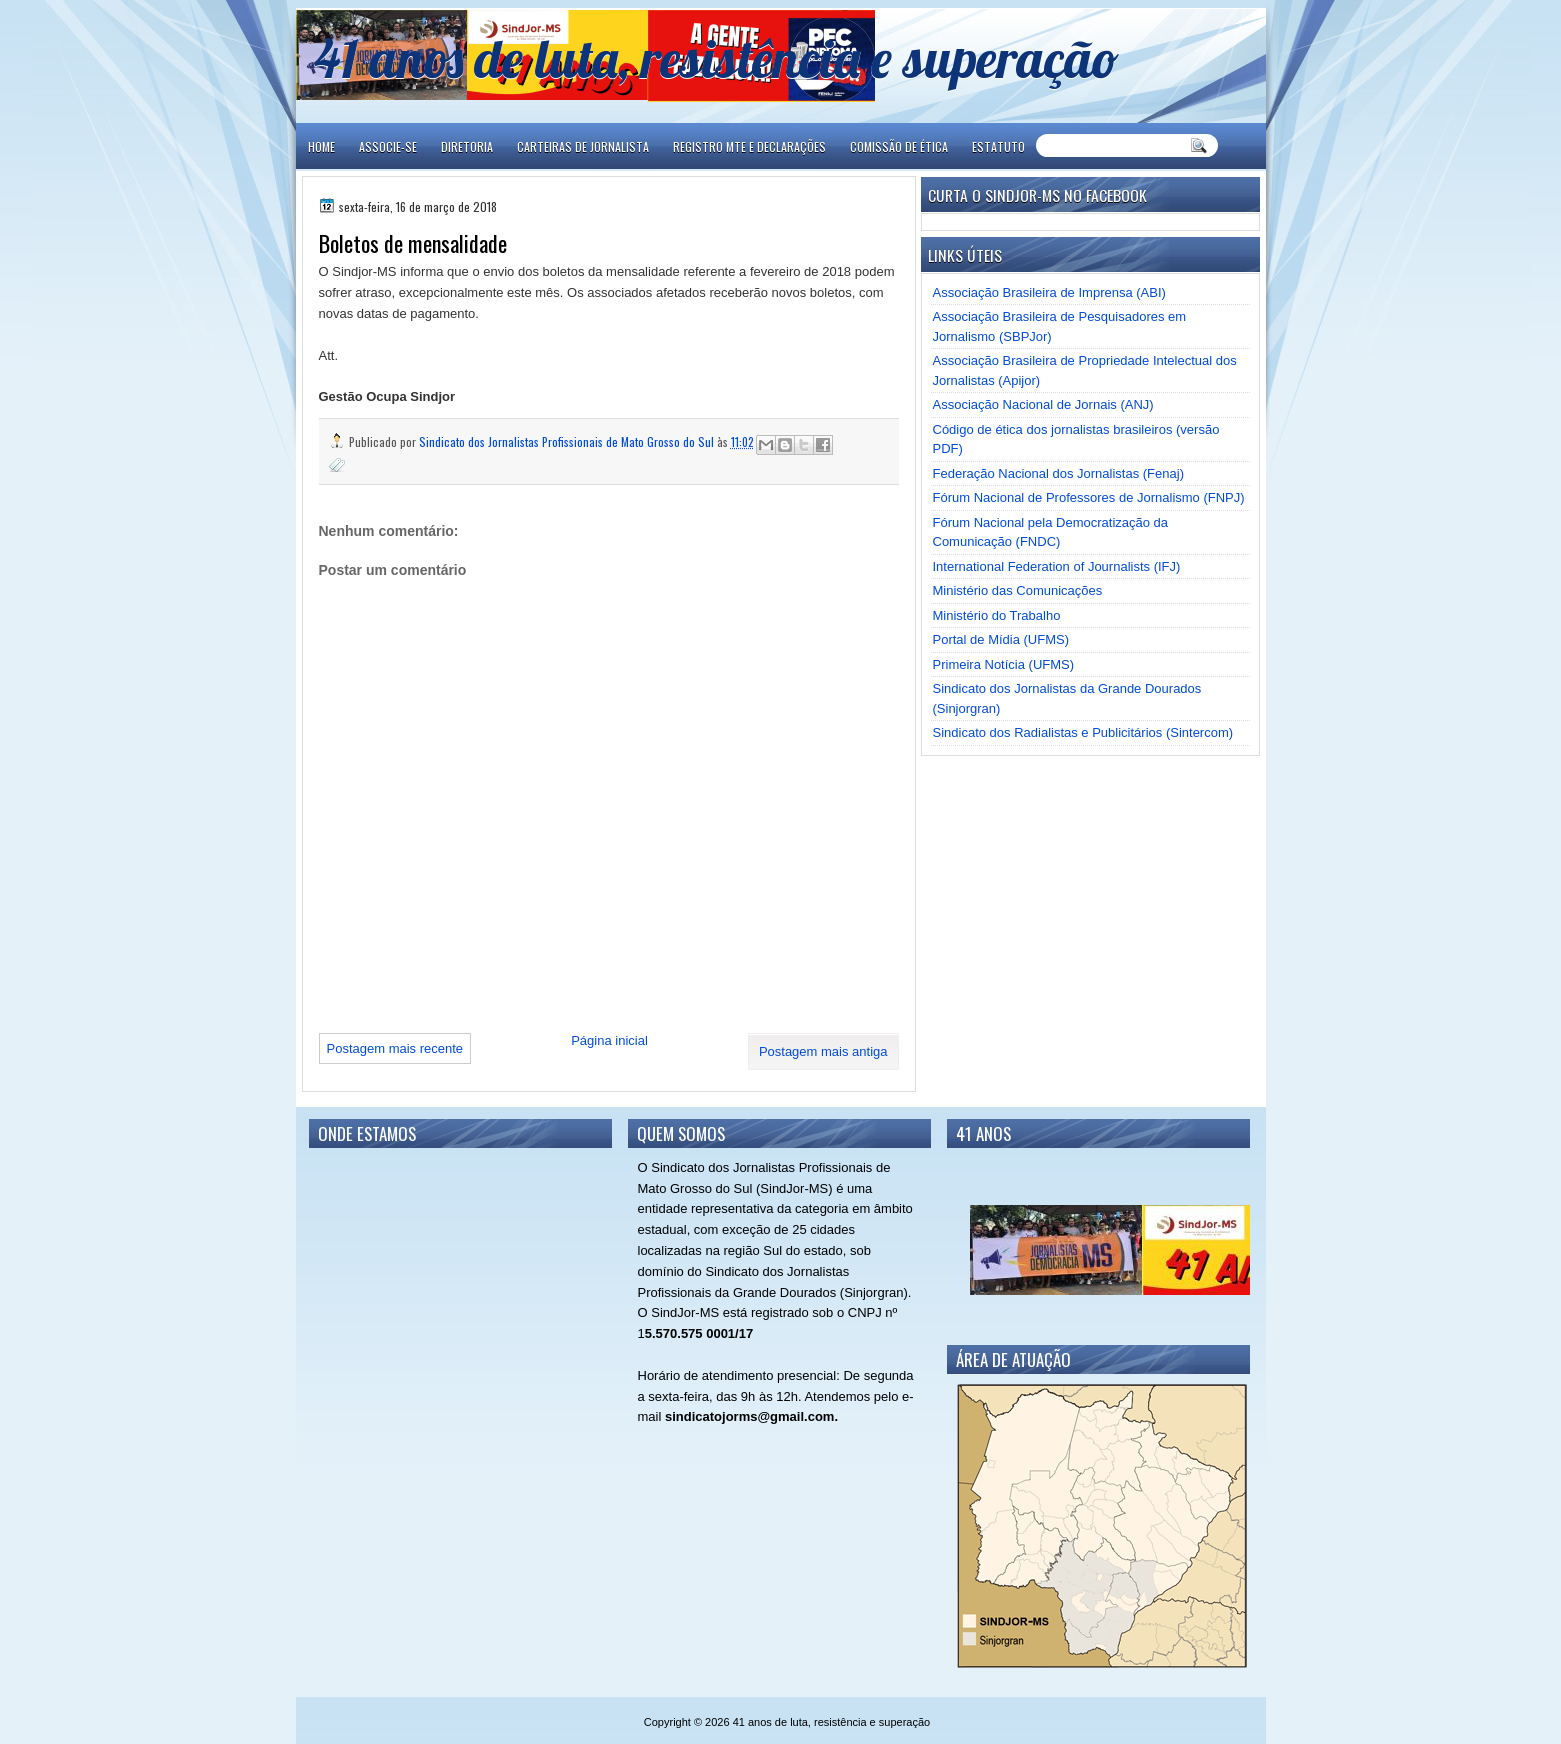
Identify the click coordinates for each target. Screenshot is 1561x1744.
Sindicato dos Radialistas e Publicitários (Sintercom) (1083, 732)
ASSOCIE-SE (388, 146)
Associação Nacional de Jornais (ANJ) (1043, 404)
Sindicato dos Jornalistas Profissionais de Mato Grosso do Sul (568, 441)
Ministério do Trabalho (997, 615)
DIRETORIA (467, 146)
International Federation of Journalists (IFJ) (1057, 566)
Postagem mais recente (395, 1048)
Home (321, 146)
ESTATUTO (998, 146)
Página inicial (609, 1040)
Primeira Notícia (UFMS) (1004, 664)
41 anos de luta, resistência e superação (716, 57)
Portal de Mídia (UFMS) (1001, 639)
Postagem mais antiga (823, 1051)
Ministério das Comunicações (1018, 590)
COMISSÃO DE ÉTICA (899, 146)
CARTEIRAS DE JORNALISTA (583, 146)
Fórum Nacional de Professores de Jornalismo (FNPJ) (1089, 497)
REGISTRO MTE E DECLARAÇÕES (749, 146)
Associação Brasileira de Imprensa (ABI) (1049, 292)
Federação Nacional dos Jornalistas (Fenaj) (1058, 473)
